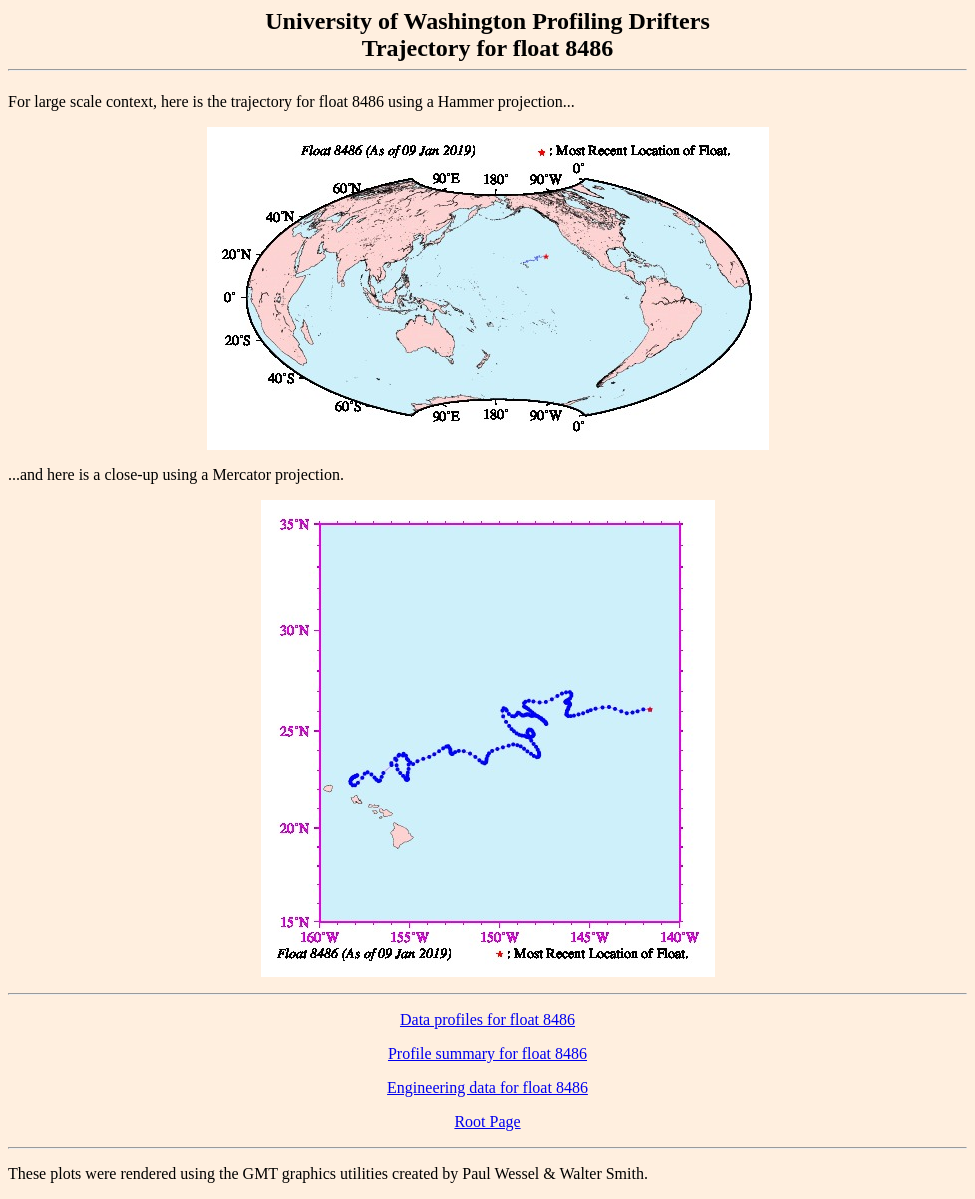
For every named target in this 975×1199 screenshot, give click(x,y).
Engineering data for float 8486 (487, 1087)
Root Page (487, 1121)
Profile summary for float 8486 (487, 1053)
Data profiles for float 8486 (487, 1019)
